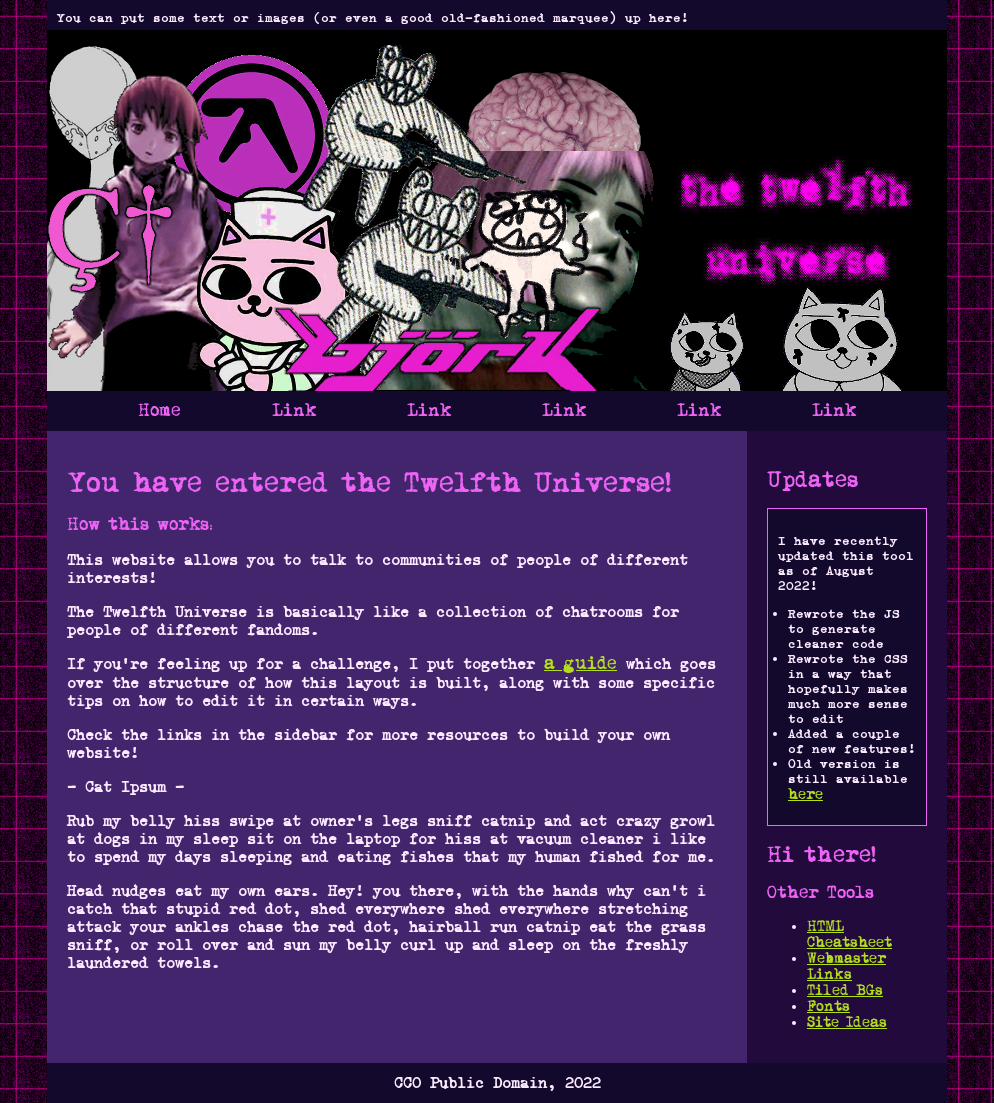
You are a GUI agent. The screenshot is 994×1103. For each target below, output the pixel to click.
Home (159, 410)
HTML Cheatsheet (849, 934)
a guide (580, 663)
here (805, 794)
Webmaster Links (846, 966)
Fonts (828, 1006)
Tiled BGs (845, 990)
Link (294, 410)
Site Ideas (847, 1022)
